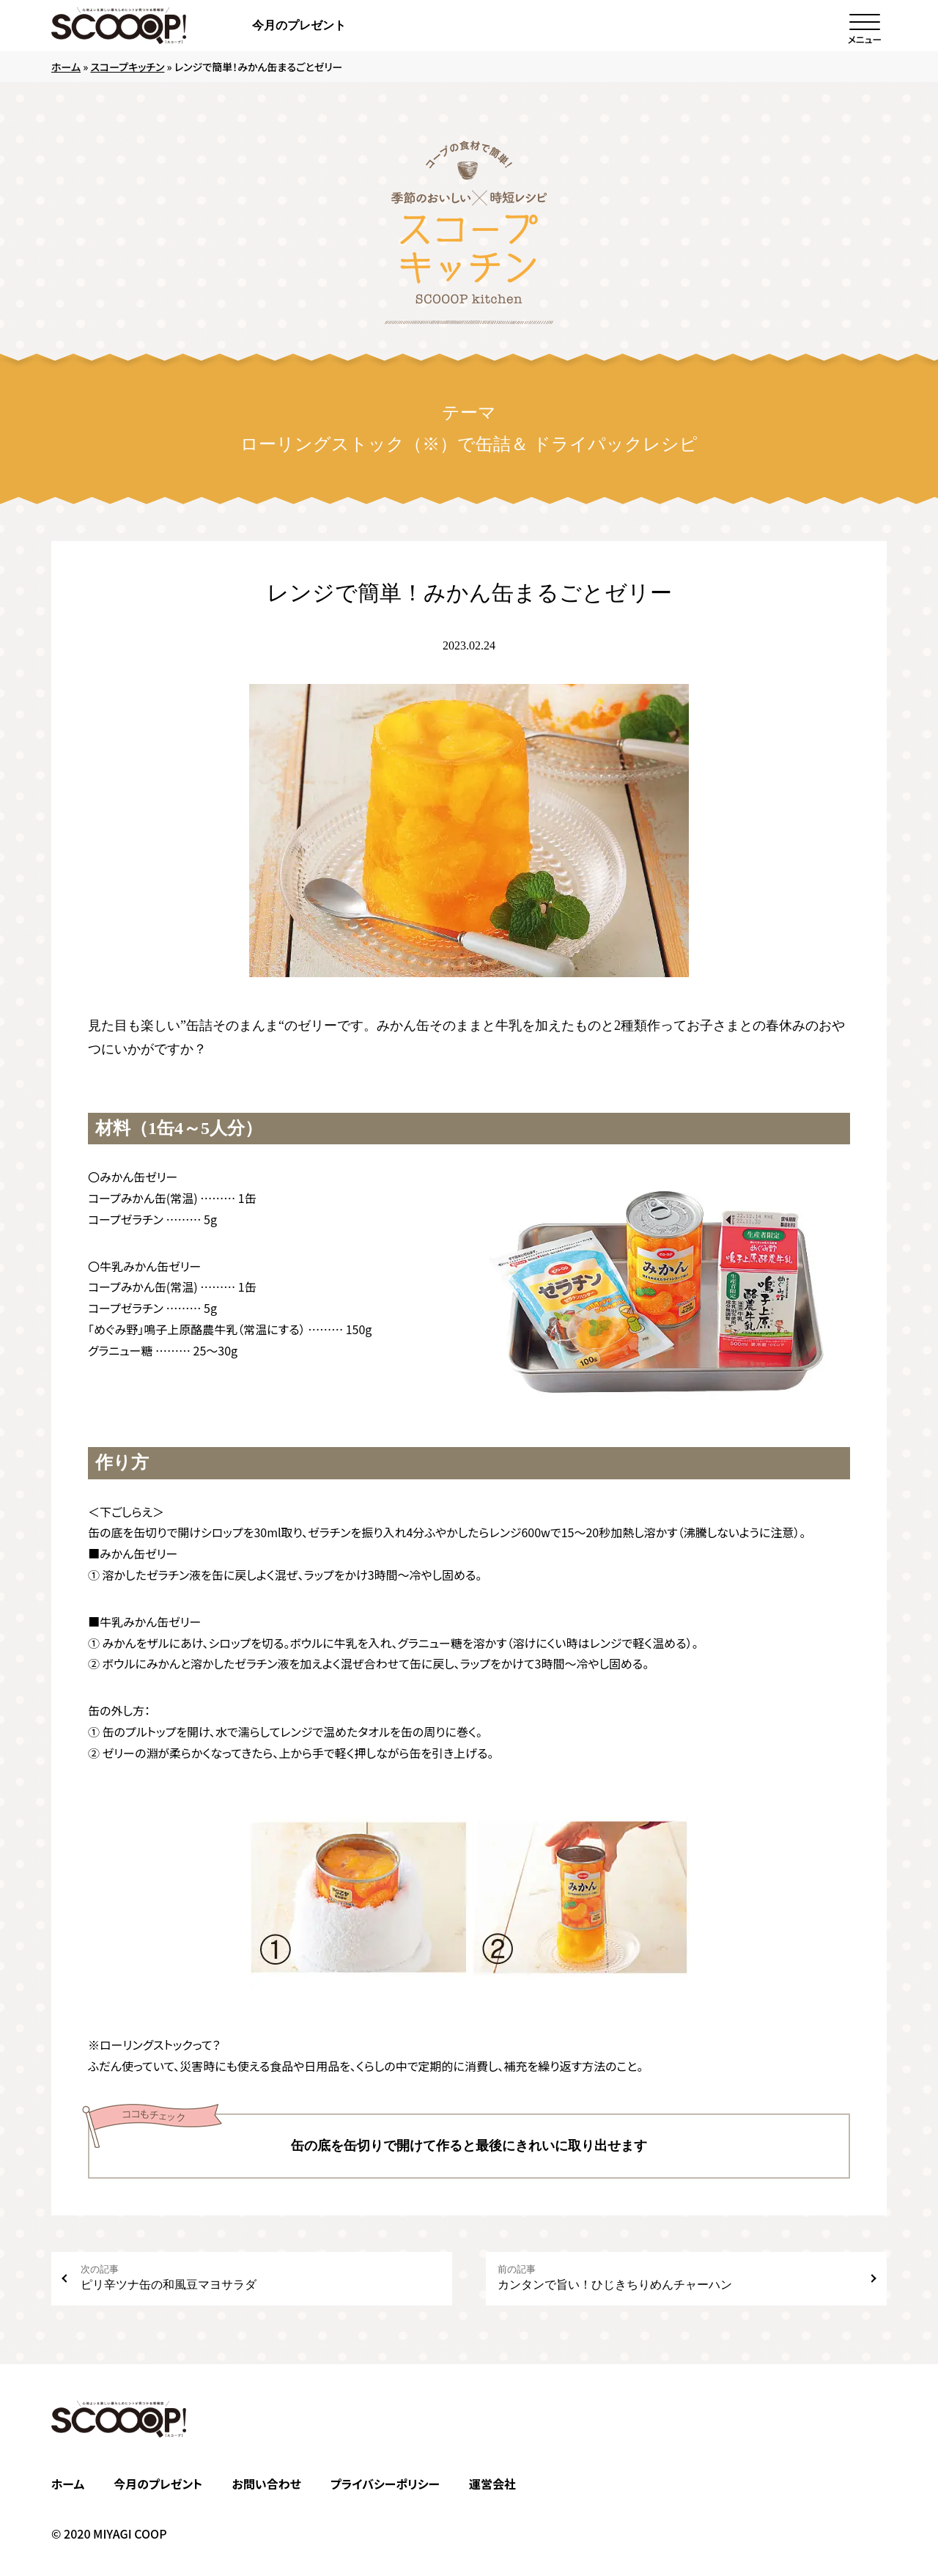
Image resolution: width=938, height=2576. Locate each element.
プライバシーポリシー (385, 2483)
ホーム (66, 66)
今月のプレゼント (299, 25)
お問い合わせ (266, 2483)
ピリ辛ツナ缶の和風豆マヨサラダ (260, 2277)
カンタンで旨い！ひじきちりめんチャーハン (677, 2277)
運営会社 (492, 2483)
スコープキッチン (127, 66)
